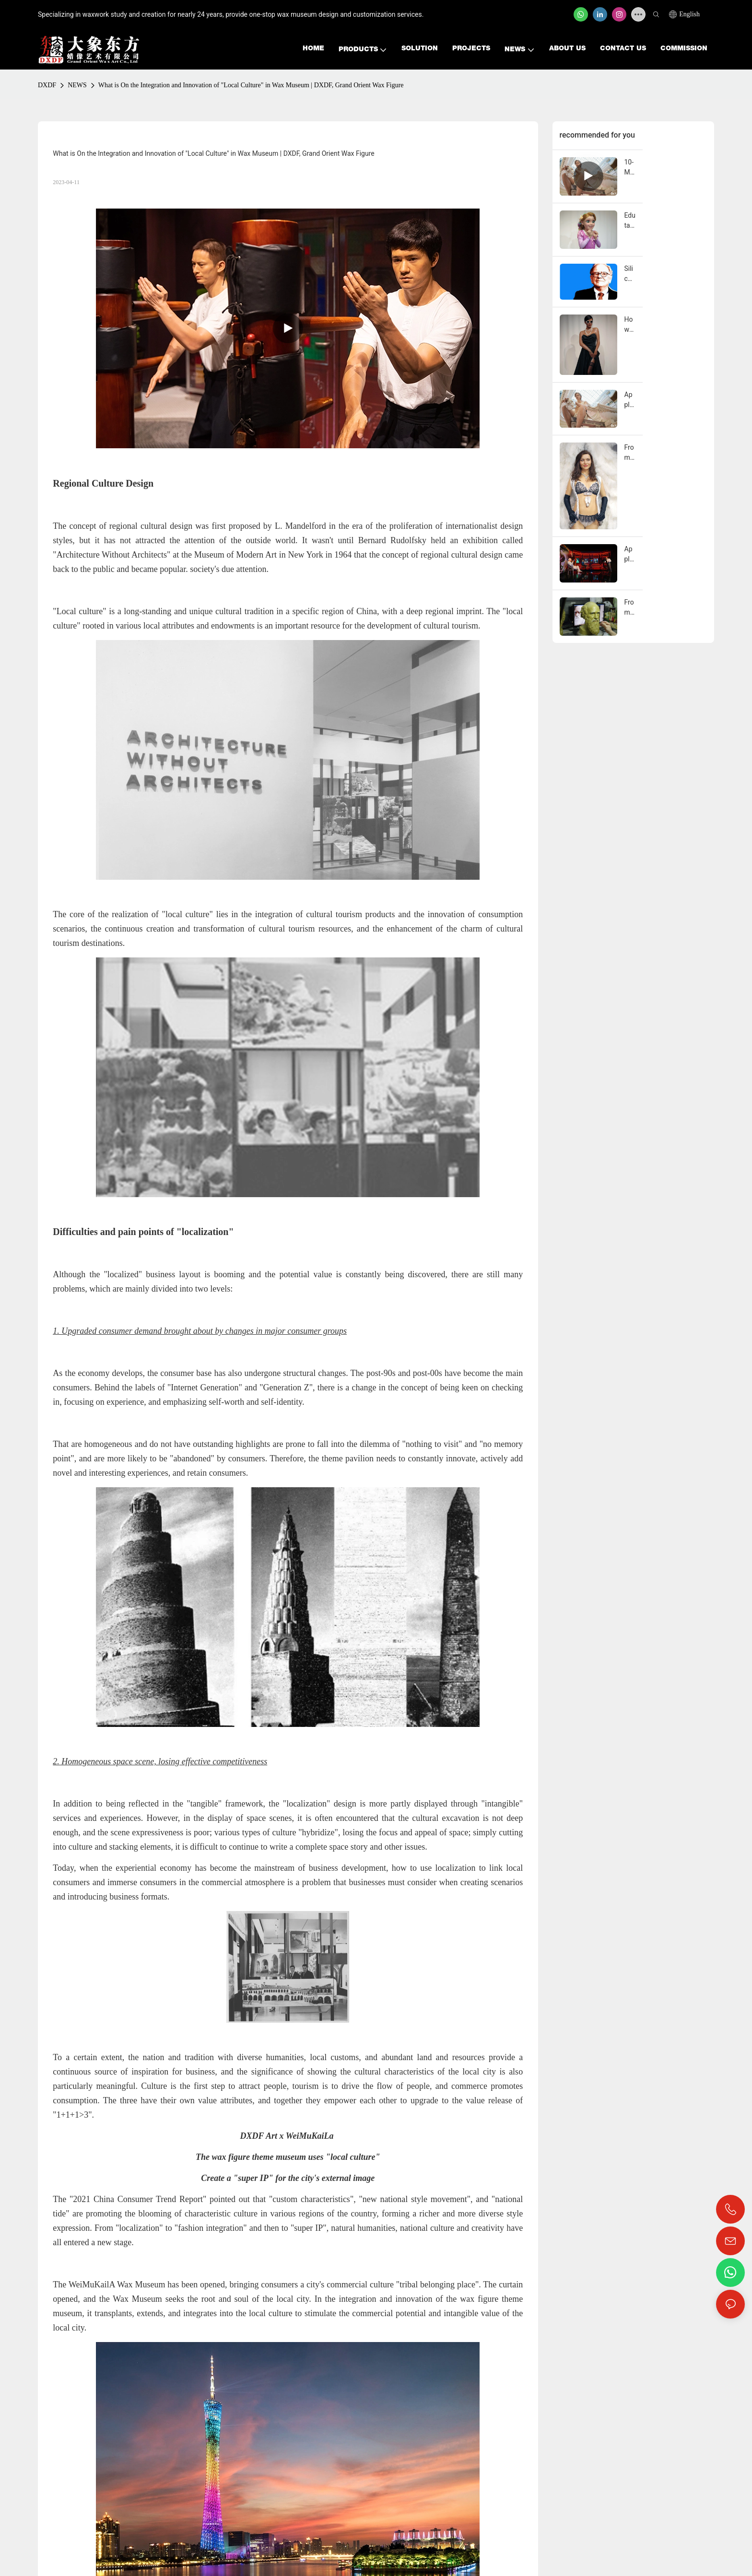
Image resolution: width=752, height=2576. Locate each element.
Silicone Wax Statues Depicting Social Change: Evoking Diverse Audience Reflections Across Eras (625, 274)
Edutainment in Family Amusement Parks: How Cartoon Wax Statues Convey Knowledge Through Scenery (625, 221)
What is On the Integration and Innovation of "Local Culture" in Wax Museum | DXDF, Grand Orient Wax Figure (251, 85)
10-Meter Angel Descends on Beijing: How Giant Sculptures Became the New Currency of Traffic (625, 167)
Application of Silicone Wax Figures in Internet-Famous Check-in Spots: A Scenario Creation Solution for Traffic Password (625, 400)
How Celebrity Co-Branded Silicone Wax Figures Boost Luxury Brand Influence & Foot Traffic (625, 325)
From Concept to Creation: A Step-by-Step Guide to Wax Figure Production (625, 608)
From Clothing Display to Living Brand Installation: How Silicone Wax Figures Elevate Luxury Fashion (625, 453)
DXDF (47, 85)
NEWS (77, 85)
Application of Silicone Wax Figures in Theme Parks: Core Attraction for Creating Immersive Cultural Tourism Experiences (625, 554)
